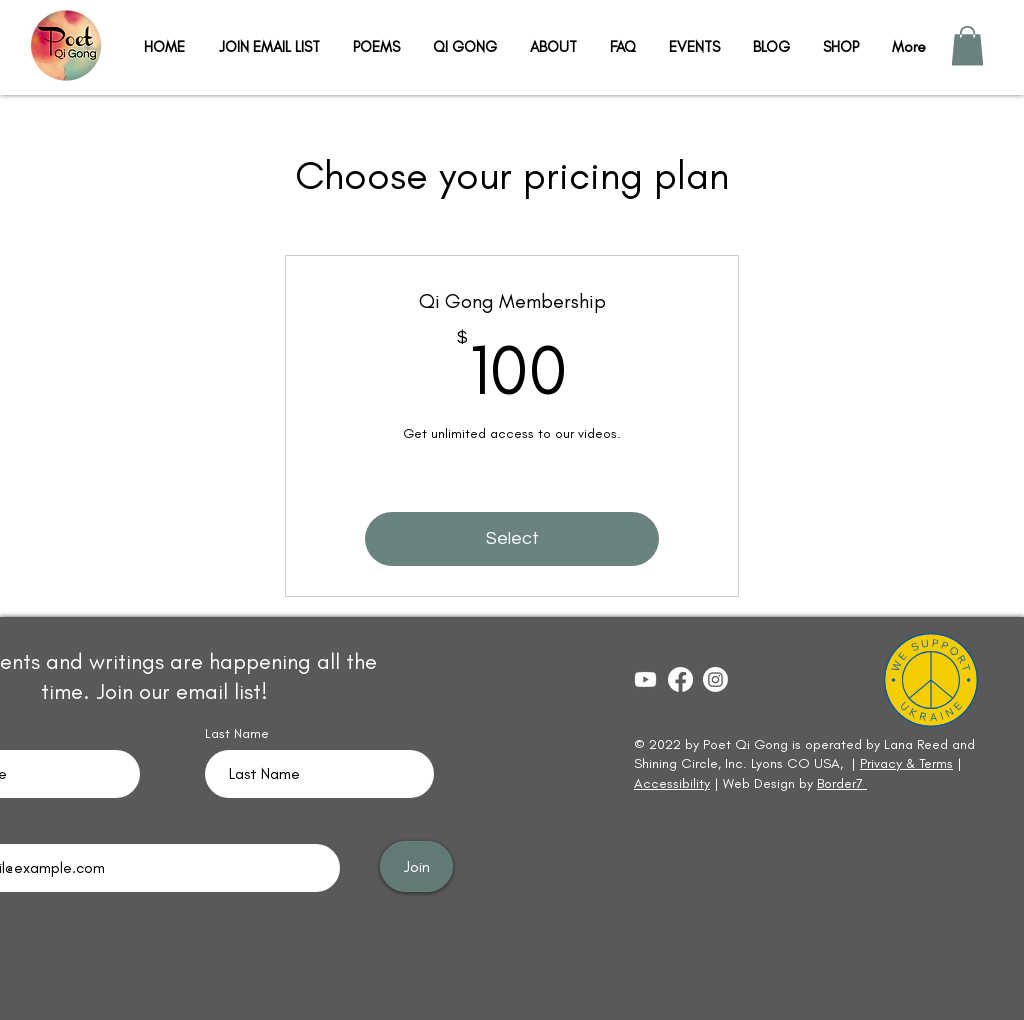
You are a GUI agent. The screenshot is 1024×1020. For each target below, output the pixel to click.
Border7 (842, 783)
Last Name (237, 734)
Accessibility (672, 783)
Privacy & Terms (906, 763)
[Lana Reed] (680, 679)
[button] (967, 45)
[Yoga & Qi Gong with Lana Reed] (645, 679)
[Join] (416, 866)
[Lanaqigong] (715, 679)
